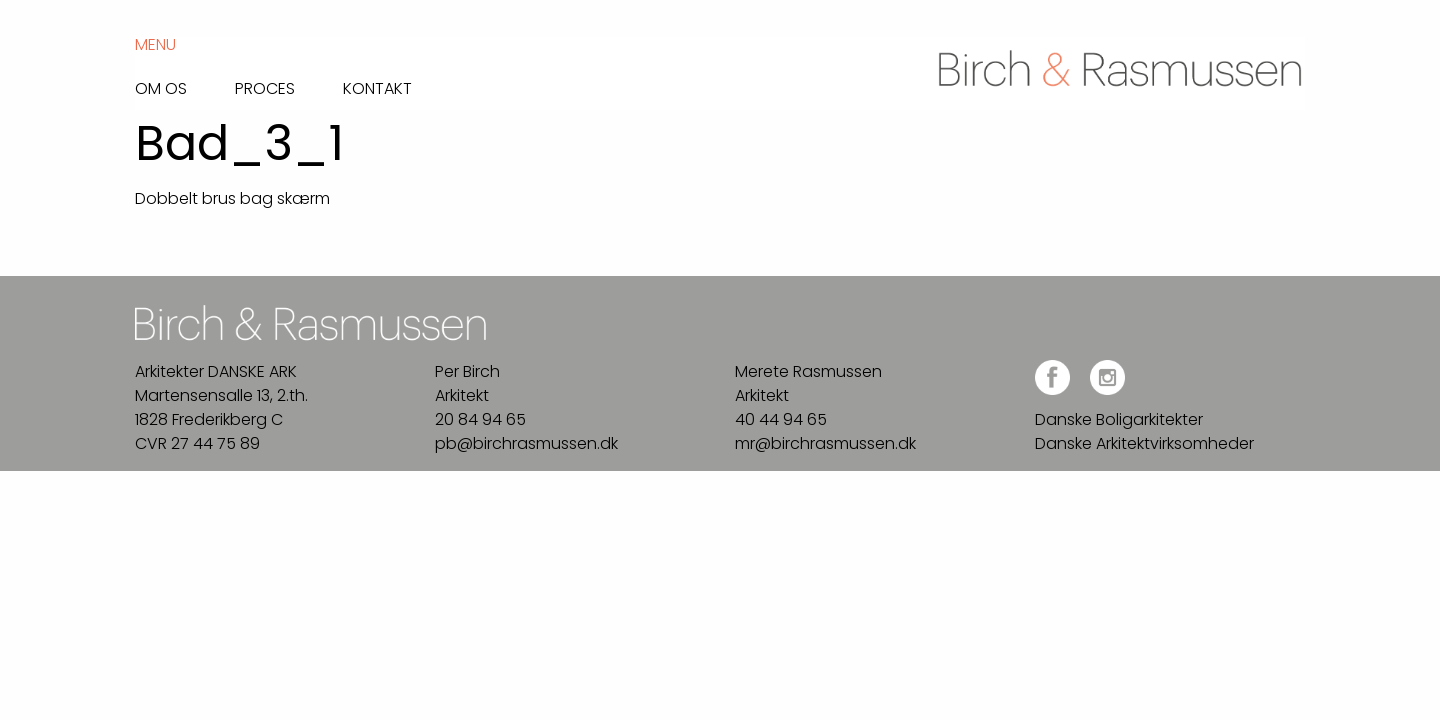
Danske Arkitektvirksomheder (1144, 443)
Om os (161, 87)
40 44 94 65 (781, 419)
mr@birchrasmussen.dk (825, 443)
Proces (265, 87)
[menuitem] (185, 83)
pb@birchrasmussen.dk (526, 443)
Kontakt (377, 87)
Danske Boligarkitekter (1119, 419)
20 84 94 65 (480, 419)
